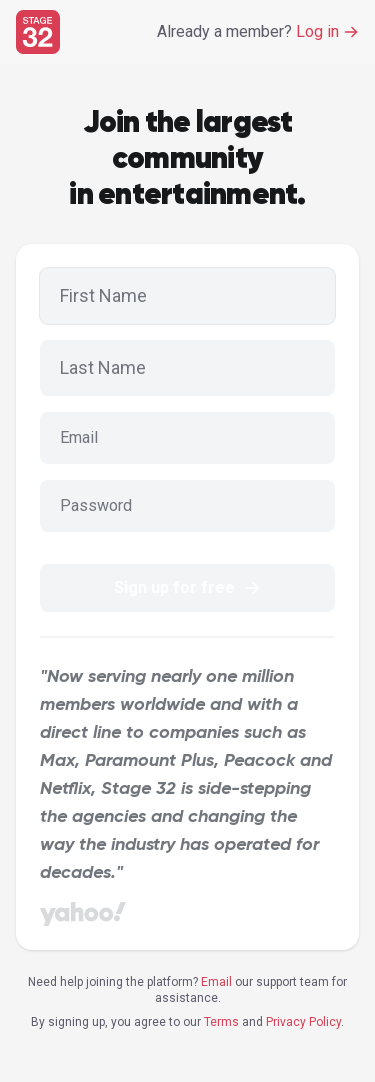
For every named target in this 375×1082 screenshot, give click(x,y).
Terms (221, 1022)
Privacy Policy (303, 1022)
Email (216, 982)
